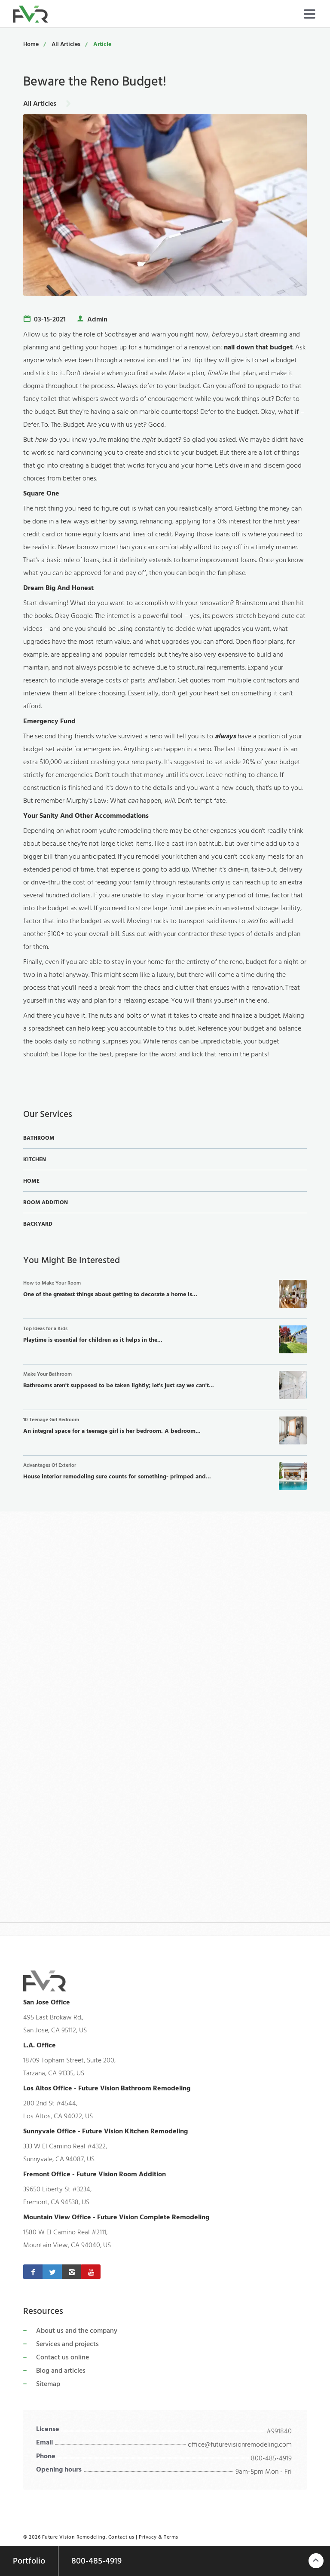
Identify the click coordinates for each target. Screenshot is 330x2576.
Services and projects (67, 2344)
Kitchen (34, 1159)
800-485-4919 (271, 2458)
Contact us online (62, 2357)
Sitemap (48, 2384)
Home (31, 44)
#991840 (279, 2431)
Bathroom (39, 1138)
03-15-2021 (50, 319)
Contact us (121, 2537)
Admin (97, 319)
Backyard (37, 1224)
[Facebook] (33, 2271)
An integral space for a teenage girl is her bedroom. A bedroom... (165, 1430)
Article (102, 44)
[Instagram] (71, 2271)
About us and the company (76, 2330)
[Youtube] (91, 2271)
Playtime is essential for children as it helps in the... (165, 1339)
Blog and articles (61, 2370)
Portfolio (29, 2561)
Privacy (148, 2537)
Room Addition (45, 1202)
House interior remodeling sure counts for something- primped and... (165, 1476)
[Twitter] (52, 2271)
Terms (171, 2537)
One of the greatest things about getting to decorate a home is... (165, 1294)
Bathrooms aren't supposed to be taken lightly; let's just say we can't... (165, 1385)
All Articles (66, 44)
